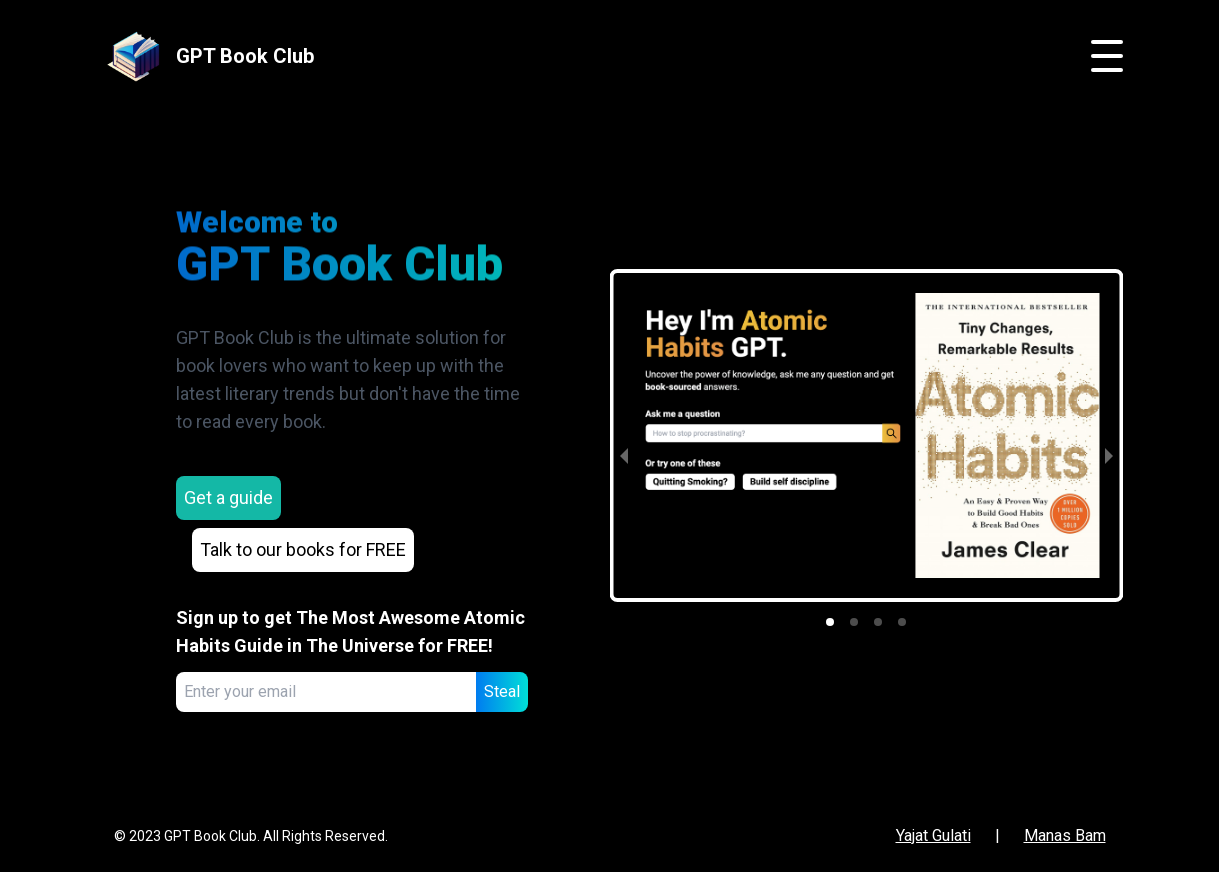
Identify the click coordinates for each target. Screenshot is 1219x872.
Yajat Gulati (933, 835)
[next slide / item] (1109, 456)
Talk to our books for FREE (303, 549)
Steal (502, 691)
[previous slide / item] (624, 456)
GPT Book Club (245, 56)
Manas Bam (1065, 835)
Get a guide (228, 497)
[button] (830, 622)
